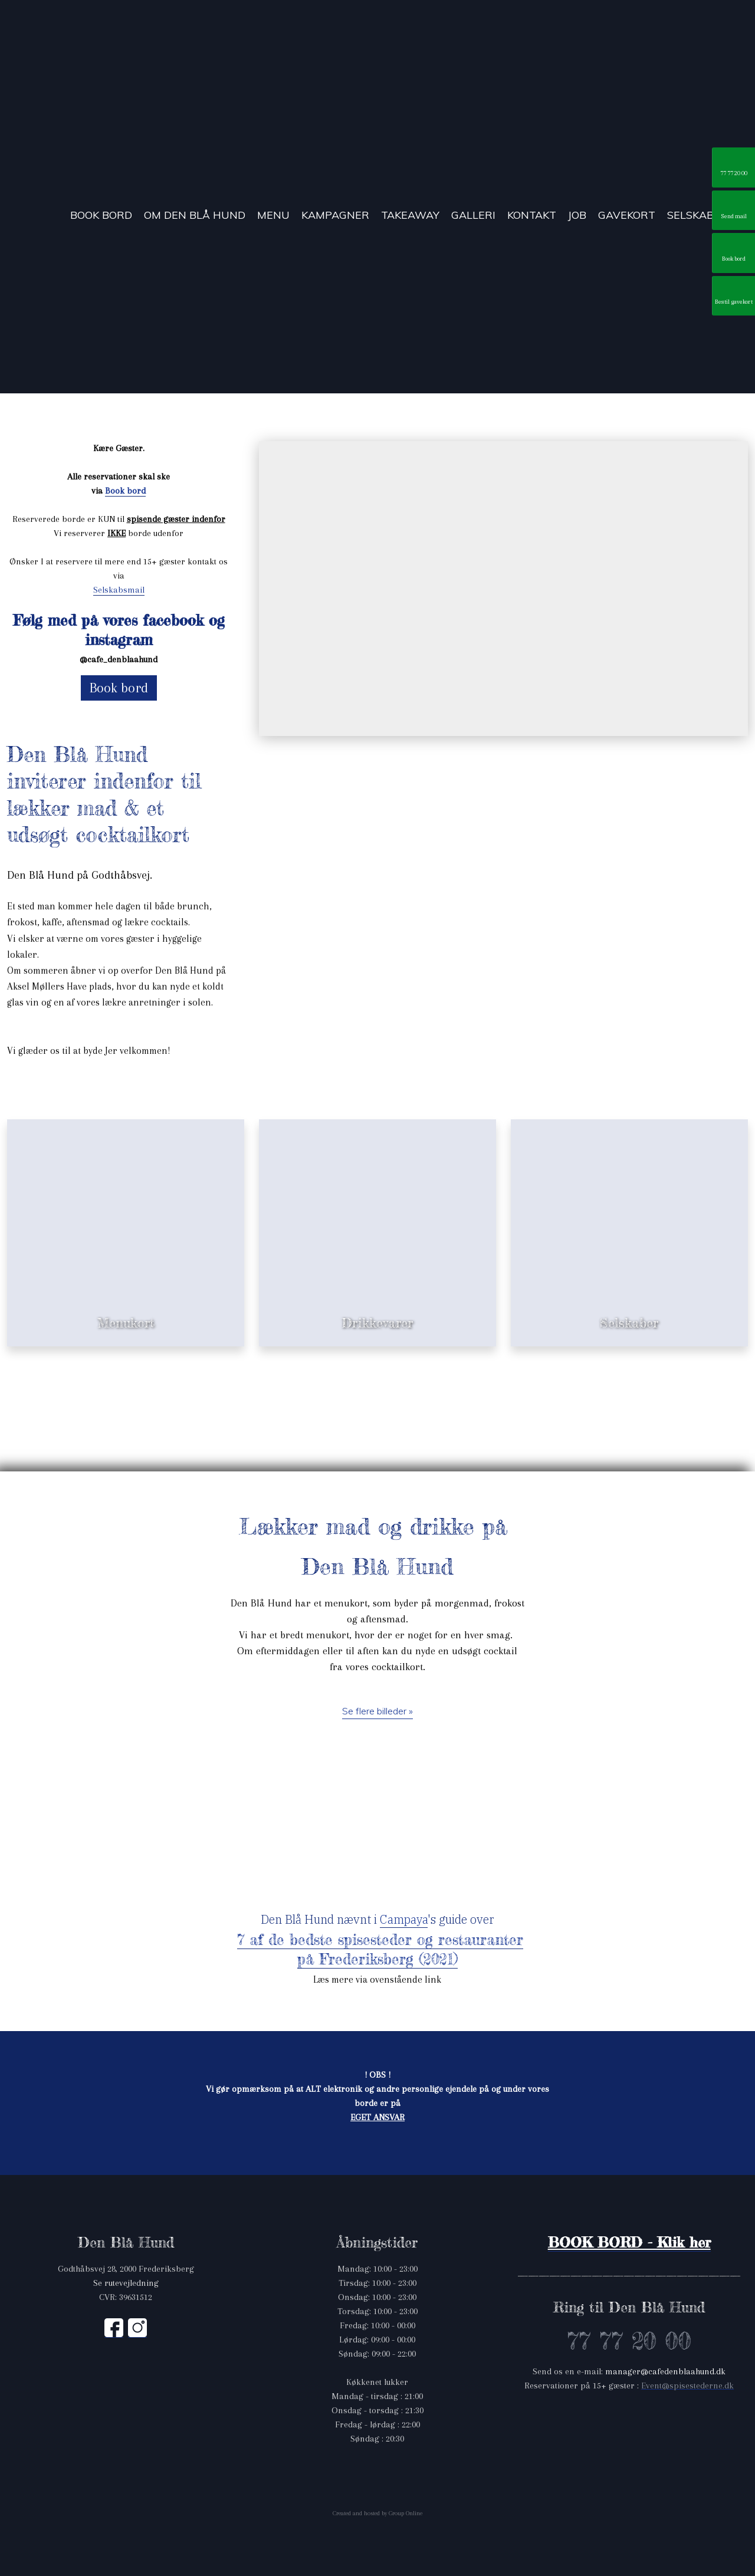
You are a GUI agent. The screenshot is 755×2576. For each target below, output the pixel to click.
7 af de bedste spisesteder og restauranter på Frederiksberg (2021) (380, 1949)
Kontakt (531, 215)
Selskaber (697, 215)
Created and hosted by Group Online (377, 2513)
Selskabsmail (119, 589)
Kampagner (335, 215)
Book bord (101, 215)
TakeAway (410, 215)
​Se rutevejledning (126, 2283)
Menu (273, 215)
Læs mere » (629, 1291)
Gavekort (626, 215)
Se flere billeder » (377, 1711)
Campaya (404, 1919)
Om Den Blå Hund (194, 215)
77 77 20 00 (629, 2341)
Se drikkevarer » (377, 1291)
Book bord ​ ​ (125, 490)
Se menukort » (125, 1291)
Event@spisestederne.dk (687, 2385)
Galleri (473, 215)
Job (577, 215)
